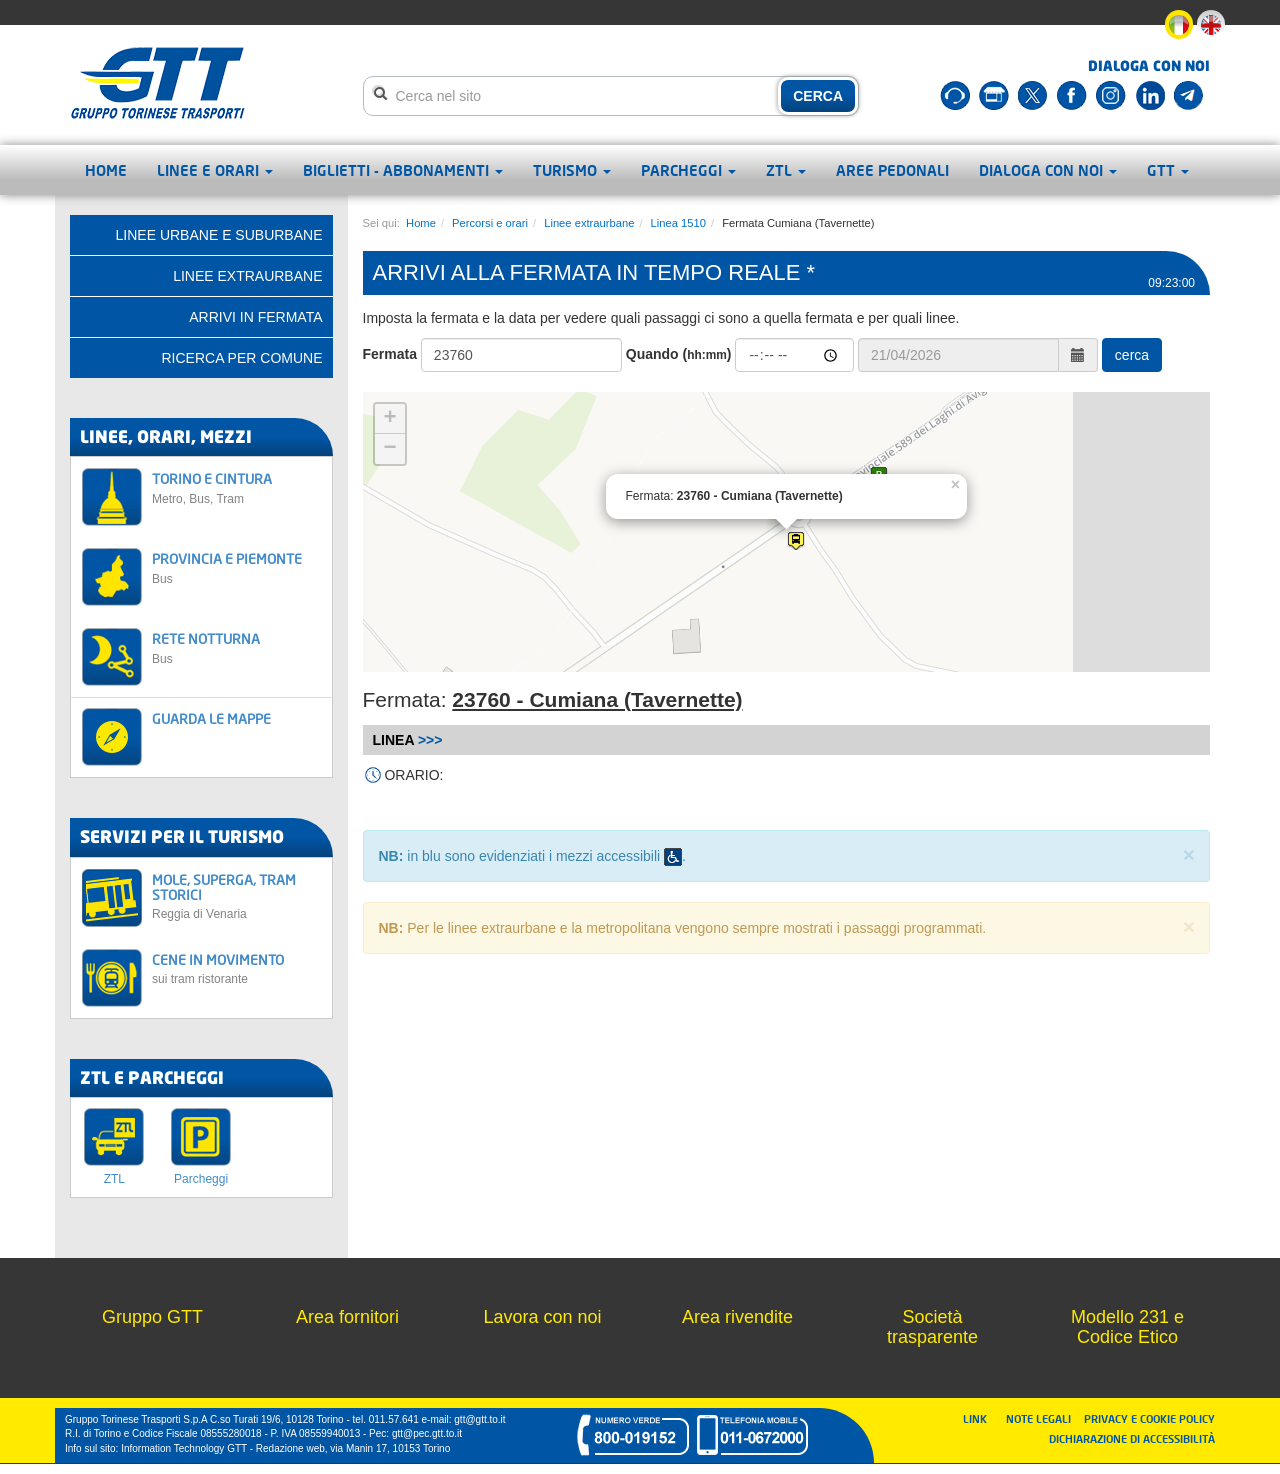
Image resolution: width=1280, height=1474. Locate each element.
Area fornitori (347, 1317)
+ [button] (389, 419)
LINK (981, 1418)
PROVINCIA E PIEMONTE (236, 567)
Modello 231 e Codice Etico (1127, 1327)
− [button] (389, 449)
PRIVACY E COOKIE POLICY (1149, 1418)
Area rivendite (737, 1317)
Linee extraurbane (589, 223)
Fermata (390, 354)
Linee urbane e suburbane (219, 235)
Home (106, 170)
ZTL (786, 170)
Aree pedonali (892, 170)
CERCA (818, 96)
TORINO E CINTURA (236, 487)
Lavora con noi (542, 1317)
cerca (1132, 355)
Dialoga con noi (1048, 170)
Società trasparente (932, 1327)
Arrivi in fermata (255, 317)
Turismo (572, 170)
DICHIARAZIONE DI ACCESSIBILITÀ (1132, 1438)
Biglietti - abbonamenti (403, 170)
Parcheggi (688, 170)
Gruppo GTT (152, 1317)
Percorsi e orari (490, 223)
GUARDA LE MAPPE (211, 718)
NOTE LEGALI (1043, 1418)
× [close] (1189, 854)
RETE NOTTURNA (236, 647)
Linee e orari (215, 170)
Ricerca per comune (241, 358)
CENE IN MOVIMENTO (236, 968)
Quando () (679, 354)
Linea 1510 (678, 223)
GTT (1168, 170)
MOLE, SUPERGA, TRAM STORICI (236, 896)
